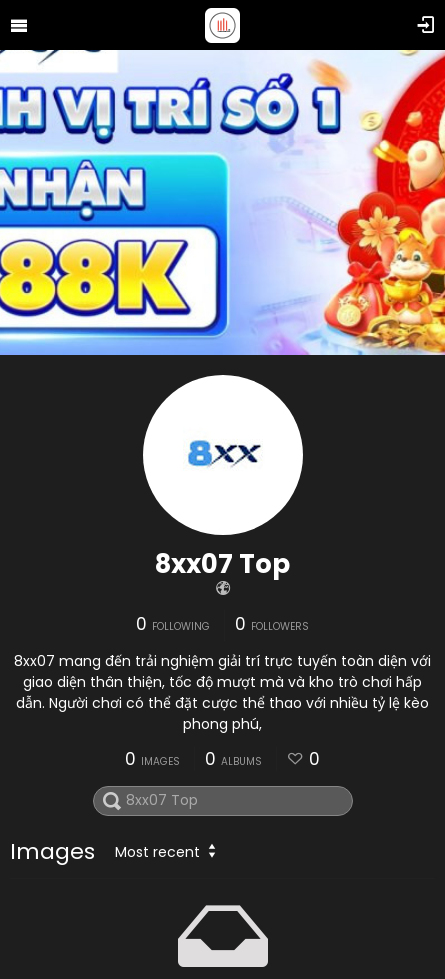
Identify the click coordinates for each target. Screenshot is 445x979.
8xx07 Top (222, 564)
